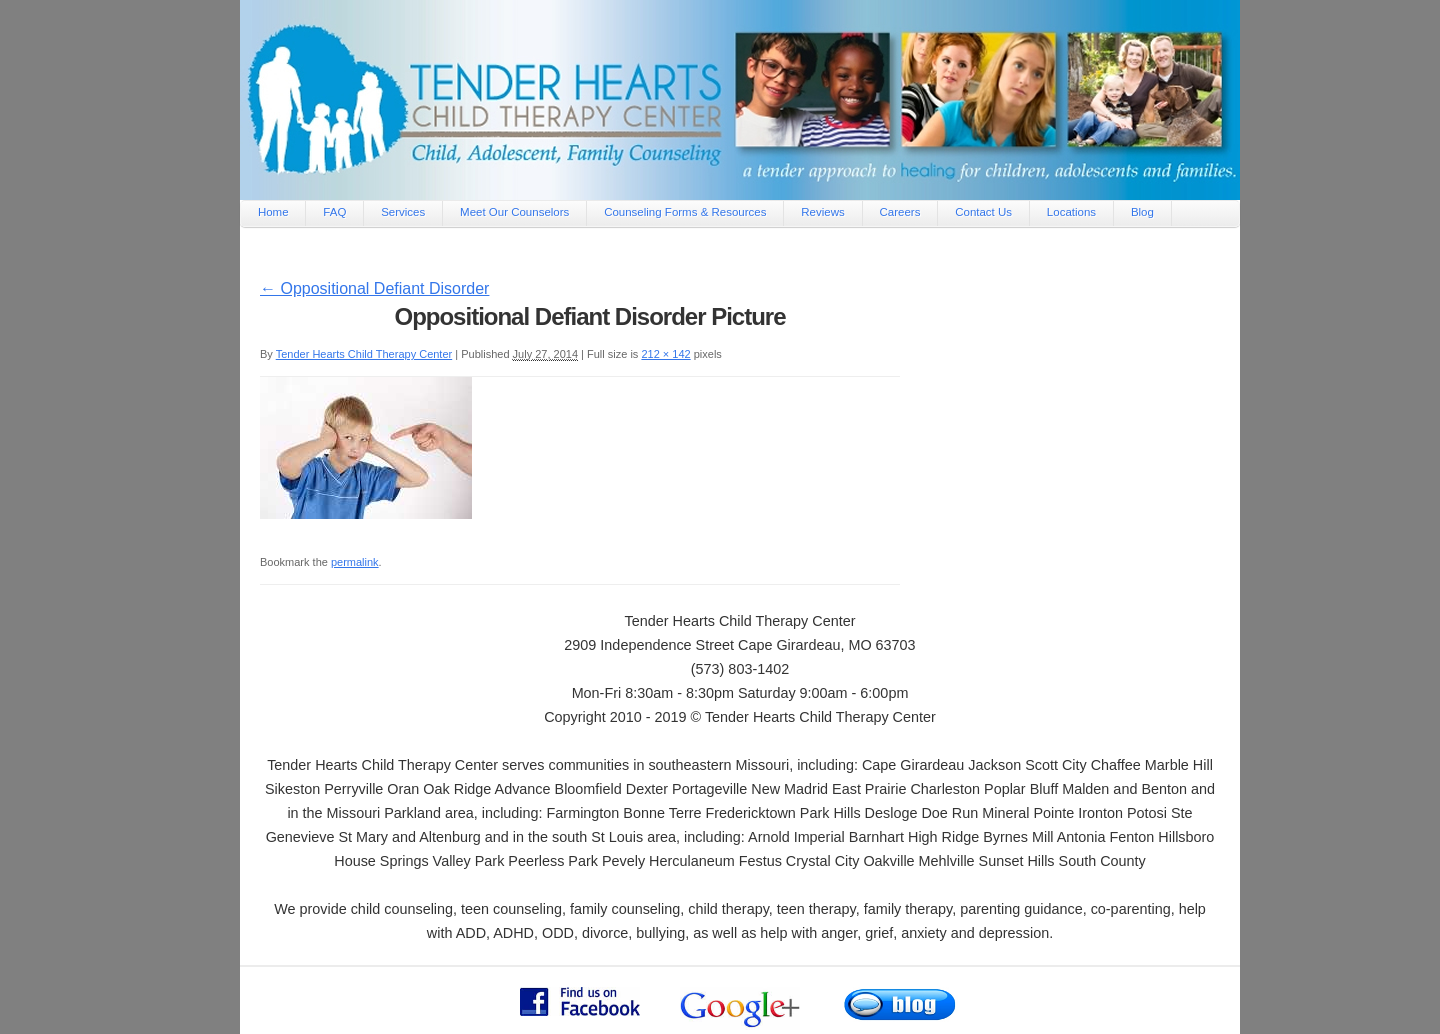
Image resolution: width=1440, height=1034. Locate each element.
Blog (1142, 212)
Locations (1071, 212)
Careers (900, 212)
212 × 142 (665, 354)
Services (403, 212)
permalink (355, 562)
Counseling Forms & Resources (685, 212)
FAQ (334, 212)
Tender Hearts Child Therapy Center (364, 354)
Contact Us (983, 212)
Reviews (822, 212)
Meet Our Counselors (514, 212)
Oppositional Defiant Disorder (374, 288)
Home (273, 212)
